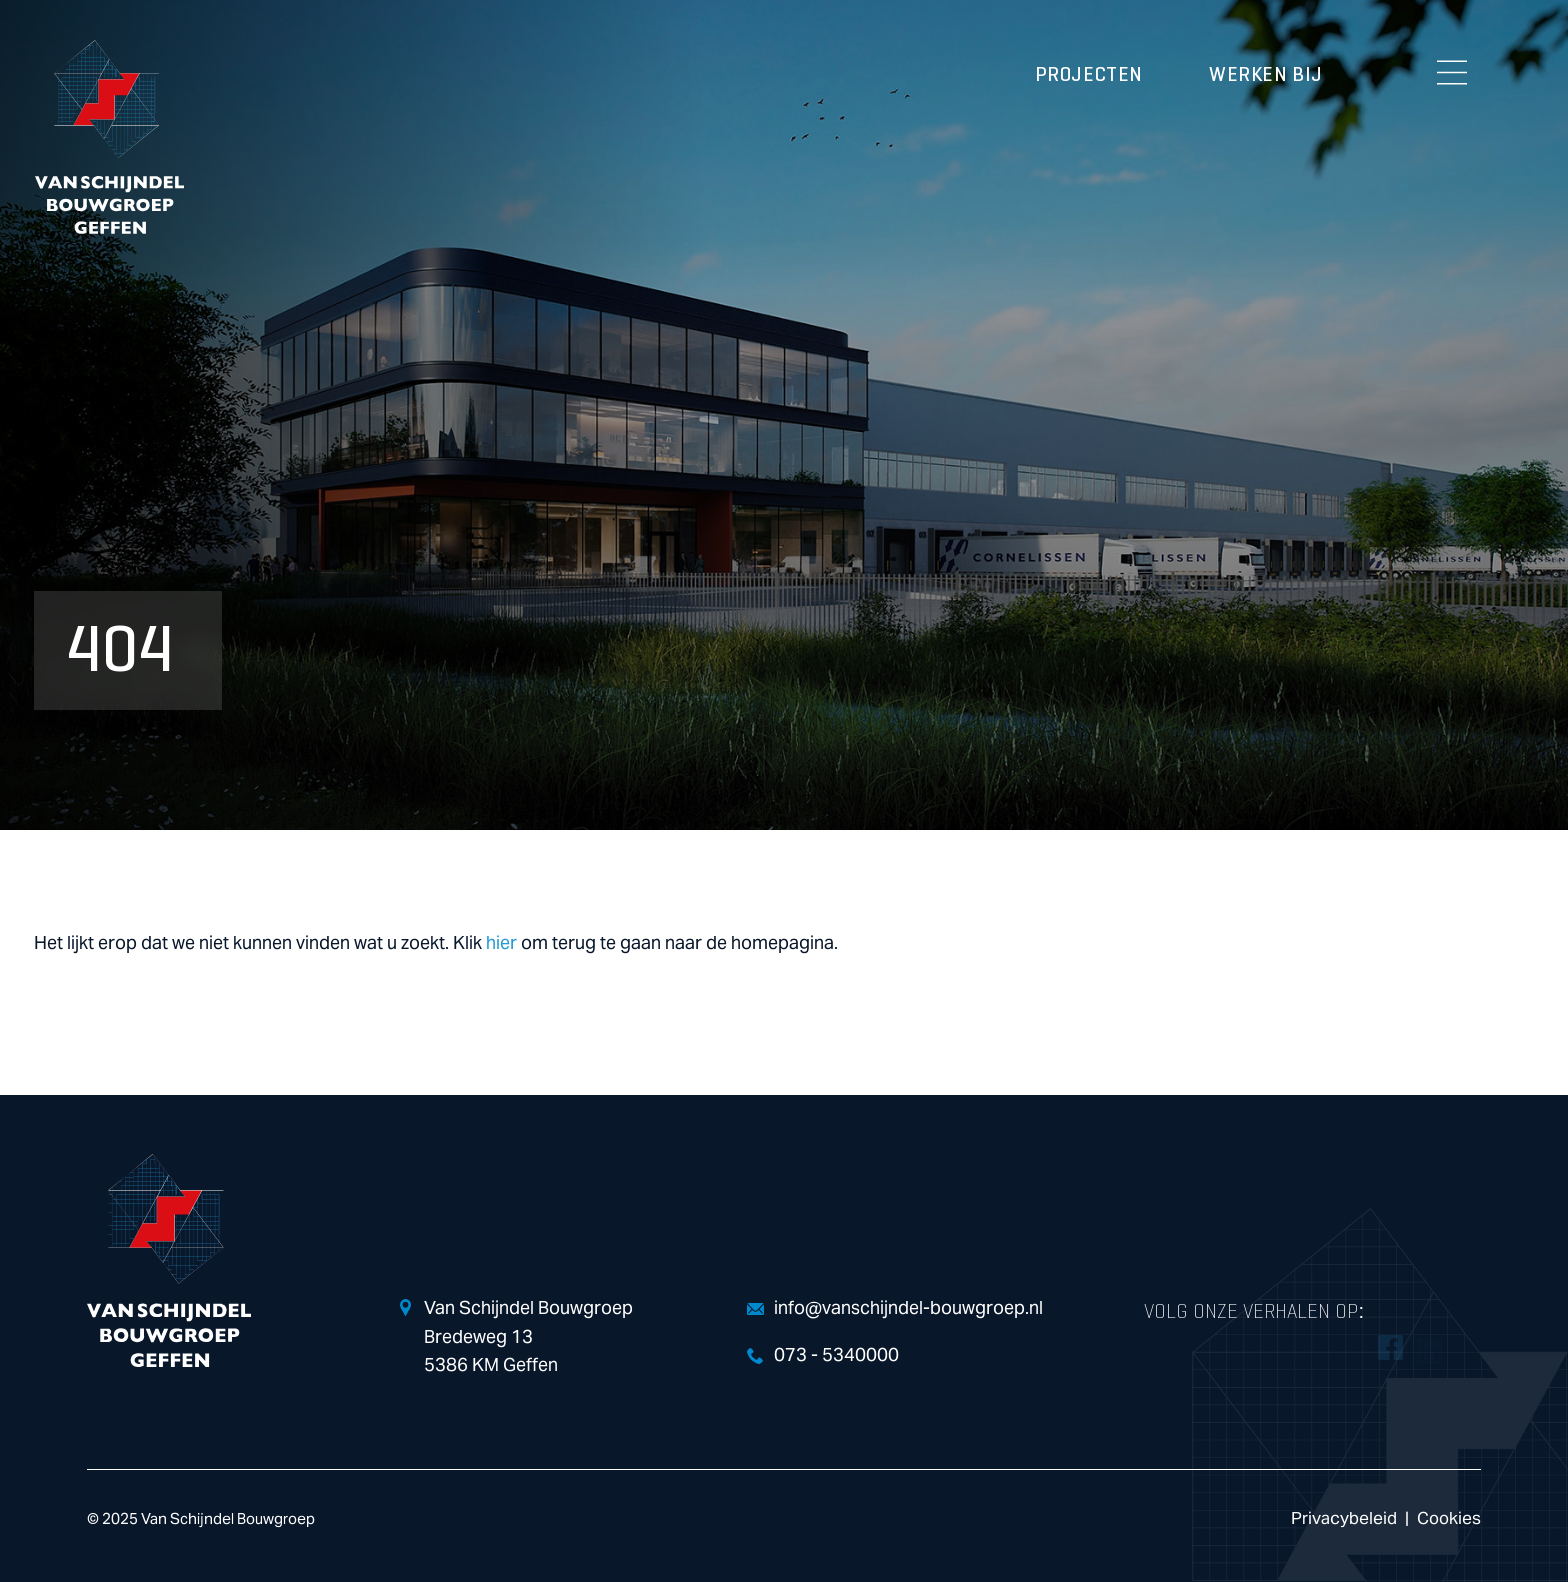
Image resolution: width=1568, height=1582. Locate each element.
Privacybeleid (1344, 1518)
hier (501, 943)
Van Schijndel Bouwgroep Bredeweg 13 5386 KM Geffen (528, 1337)
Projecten (1089, 75)
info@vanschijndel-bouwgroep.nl (908, 1308)
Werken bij (1266, 75)
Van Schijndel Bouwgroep (109, 137)
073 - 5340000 (836, 1355)
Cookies (1449, 1518)
